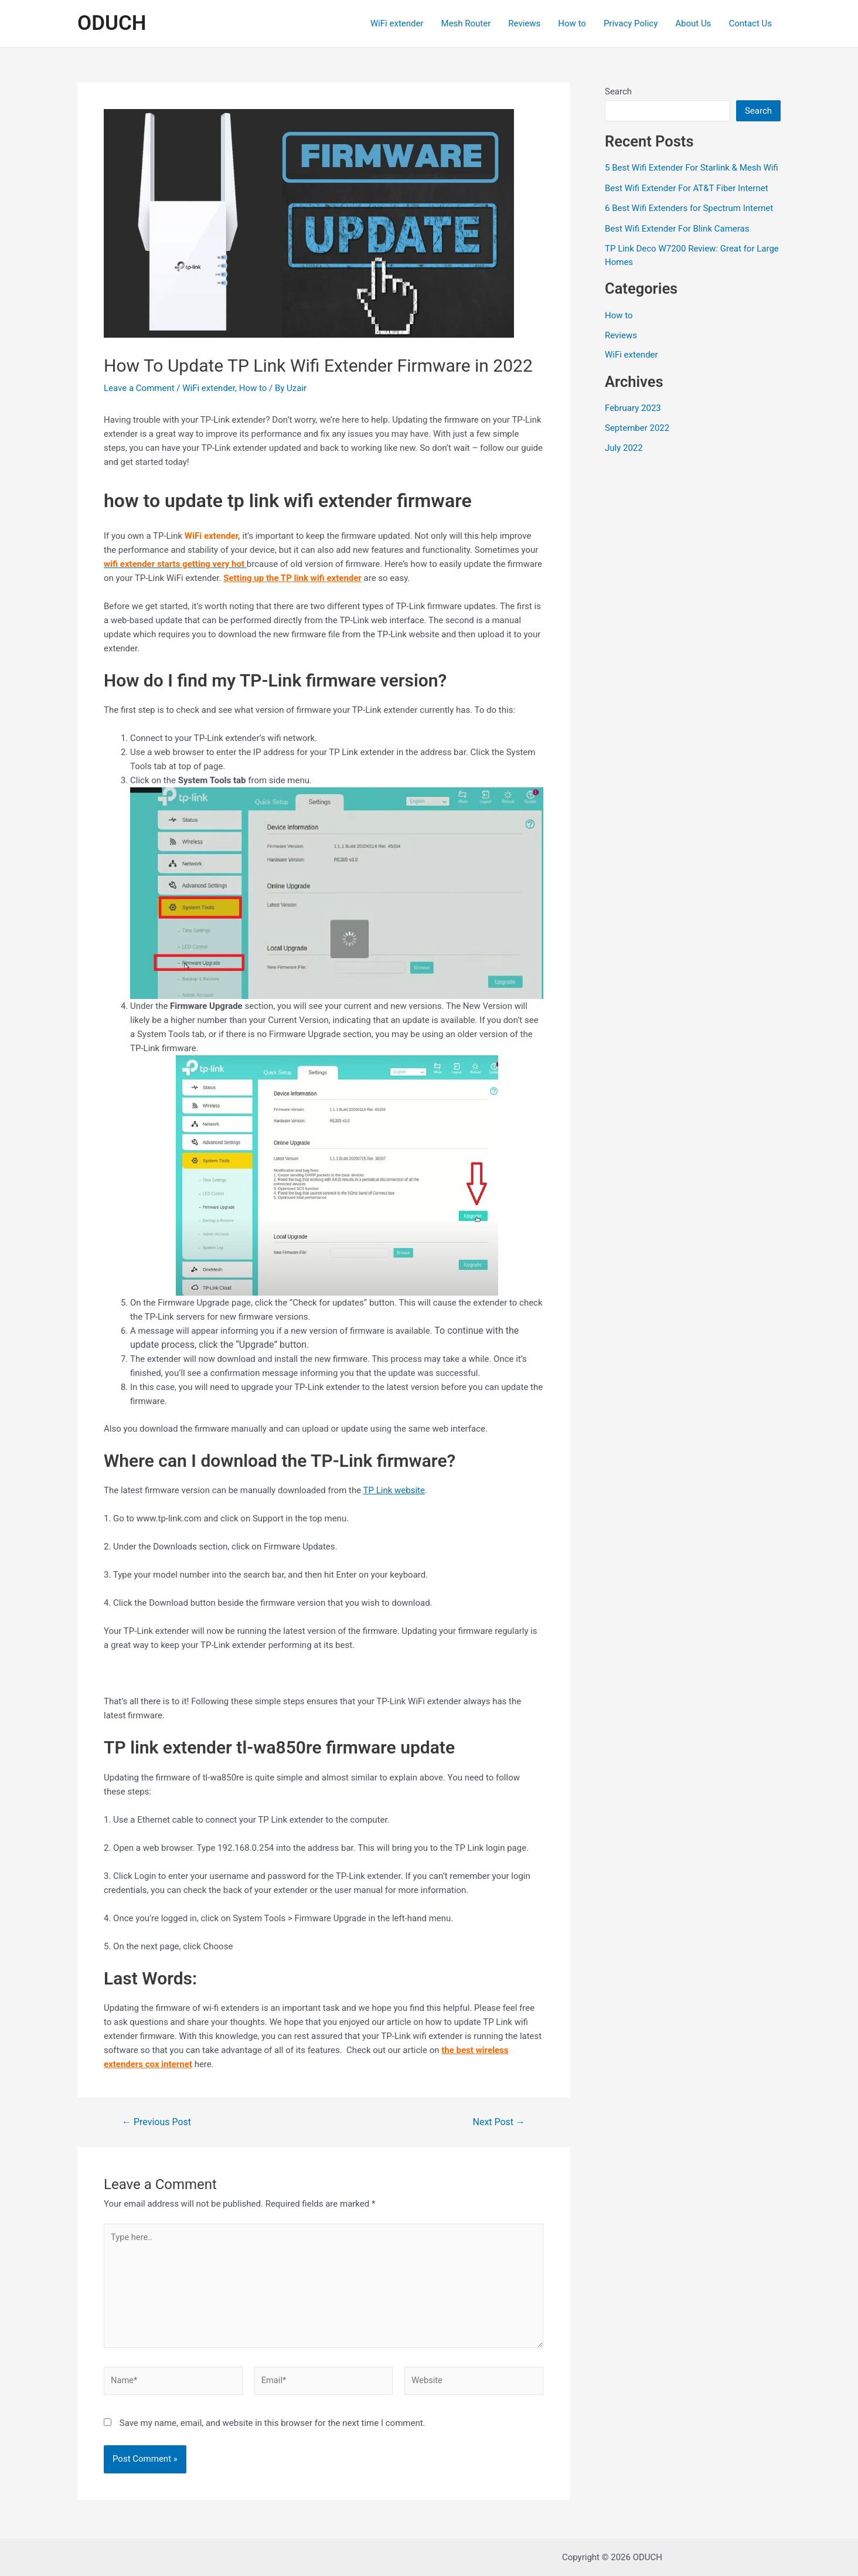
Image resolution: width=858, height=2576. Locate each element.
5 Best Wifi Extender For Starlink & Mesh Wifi (691, 167)
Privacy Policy (631, 23)
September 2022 (637, 428)
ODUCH (112, 23)
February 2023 (633, 408)
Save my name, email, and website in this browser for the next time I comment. (272, 2426)
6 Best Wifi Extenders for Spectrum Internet (689, 208)
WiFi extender (397, 23)
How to (572, 23)
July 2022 (624, 448)
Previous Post (156, 2122)
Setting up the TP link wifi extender (292, 578)
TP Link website (394, 1490)
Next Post (499, 2122)
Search (618, 91)
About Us (693, 23)
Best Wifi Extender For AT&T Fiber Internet (686, 188)
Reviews (524, 23)
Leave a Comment (139, 388)
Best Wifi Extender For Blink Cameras (677, 228)
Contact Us (750, 23)
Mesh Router (466, 23)
